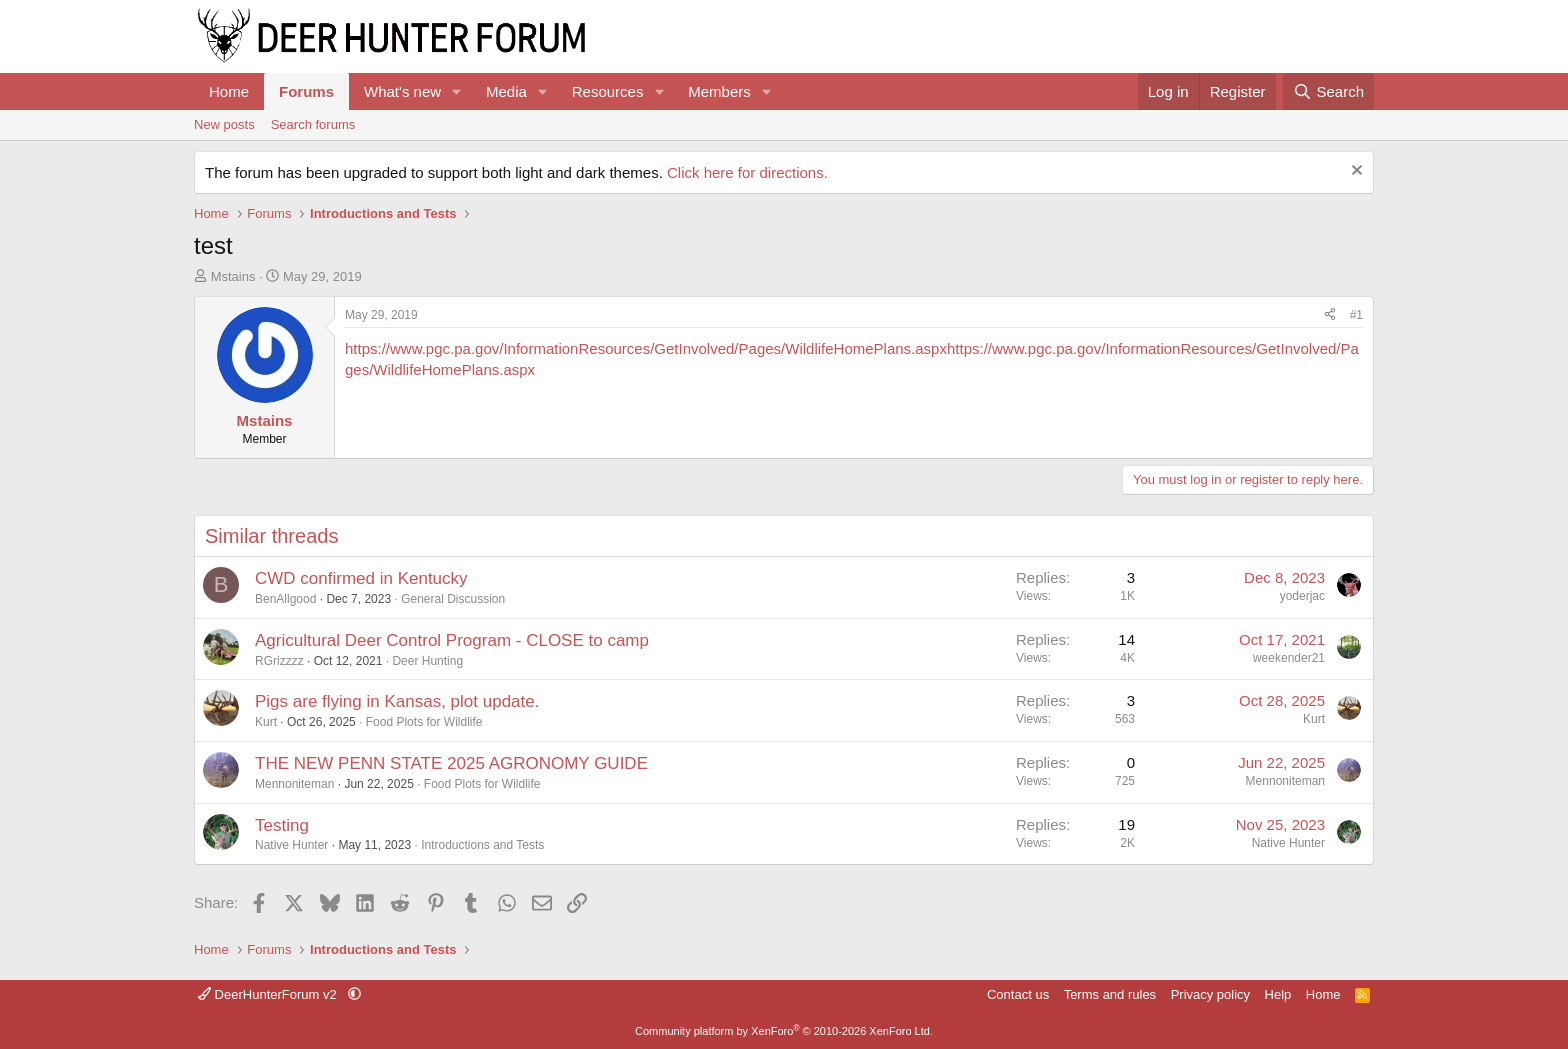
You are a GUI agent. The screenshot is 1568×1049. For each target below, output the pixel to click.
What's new (402, 91)
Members (719, 91)
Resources (608, 91)
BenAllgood (285, 599)
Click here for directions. (747, 172)
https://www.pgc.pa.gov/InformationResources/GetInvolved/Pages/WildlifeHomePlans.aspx (646, 348)
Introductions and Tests (482, 845)
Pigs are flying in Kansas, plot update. (397, 701)
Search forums (313, 124)
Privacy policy (1210, 994)
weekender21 (1289, 658)
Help (1278, 994)
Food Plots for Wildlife (424, 722)
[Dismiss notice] (1354, 172)
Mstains (233, 276)
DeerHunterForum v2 (269, 994)
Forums (306, 91)
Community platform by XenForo (784, 1031)
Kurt (266, 722)
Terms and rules (1110, 994)
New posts (224, 124)
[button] (457, 91)
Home (229, 91)
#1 (1356, 315)
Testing (282, 825)
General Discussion (453, 599)
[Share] (1330, 315)
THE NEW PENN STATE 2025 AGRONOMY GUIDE (451, 763)
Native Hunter (291, 845)
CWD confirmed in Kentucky (361, 578)
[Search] (1328, 91)
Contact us (1018, 994)
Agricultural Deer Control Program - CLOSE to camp (452, 640)
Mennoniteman (294, 784)
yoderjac (1302, 596)
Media (506, 91)
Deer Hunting (427, 661)
